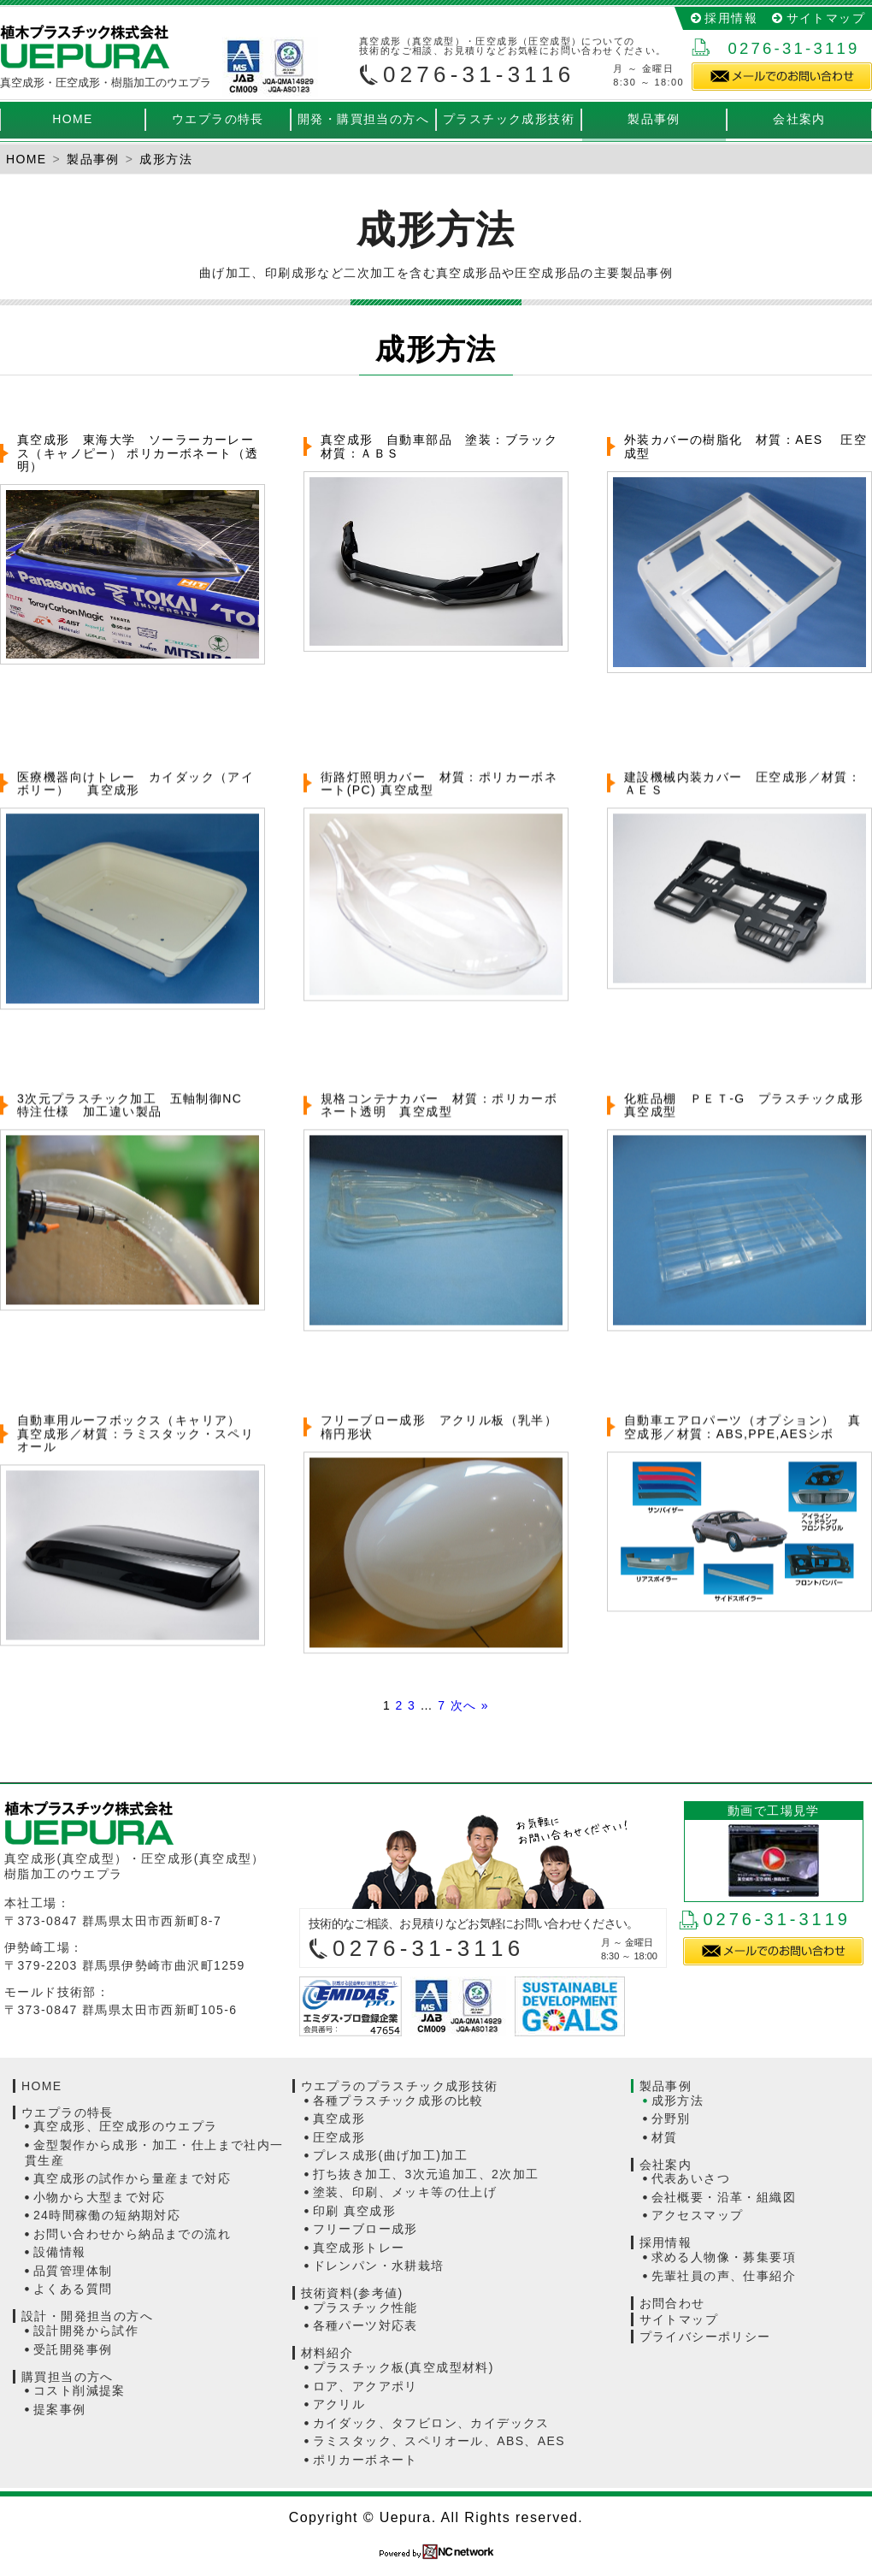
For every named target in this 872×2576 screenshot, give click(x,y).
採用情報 (730, 18)
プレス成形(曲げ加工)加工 (390, 2155)
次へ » (470, 1705)
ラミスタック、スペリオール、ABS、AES (439, 2441)
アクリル (339, 2404)
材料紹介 (327, 2353)
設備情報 (59, 2252)
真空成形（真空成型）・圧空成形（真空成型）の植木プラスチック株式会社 (84, 46)
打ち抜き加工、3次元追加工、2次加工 (426, 2174)
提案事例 (59, 2409)
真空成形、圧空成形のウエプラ (125, 2126)
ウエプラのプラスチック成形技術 (399, 2086)
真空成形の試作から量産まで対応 (132, 2178)
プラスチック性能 (365, 2307)
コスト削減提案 (79, 2390)
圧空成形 (339, 2137)
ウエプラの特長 (218, 119)
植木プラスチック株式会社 (149, 1823)
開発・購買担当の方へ (363, 119)
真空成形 (339, 2118)
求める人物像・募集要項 (723, 2257)
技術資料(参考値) (352, 2293)
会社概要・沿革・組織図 (723, 2197)
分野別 (671, 2118)
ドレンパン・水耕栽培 (379, 2265)
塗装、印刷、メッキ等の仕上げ (405, 2192)
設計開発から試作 (85, 2330)
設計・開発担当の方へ (87, 2316)
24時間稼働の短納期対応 (106, 2215)
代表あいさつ (690, 2178)
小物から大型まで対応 (99, 2197)
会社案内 (799, 119)
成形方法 (677, 2100)
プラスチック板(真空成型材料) (403, 2367)
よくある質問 (72, 2288)
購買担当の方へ (67, 2377)
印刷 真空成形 (355, 2211)
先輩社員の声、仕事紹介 (723, 2276)
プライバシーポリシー (705, 2336)
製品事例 (654, 119)
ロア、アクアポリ (365, 2386)
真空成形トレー (359, 2247)
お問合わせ (672, 2303)
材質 (664, 2137)
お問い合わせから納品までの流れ (132, 2234)
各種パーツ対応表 (365, 2325)
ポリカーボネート (365, 2460)
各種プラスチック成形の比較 (398, 2100)
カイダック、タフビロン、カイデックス (431, 2423)
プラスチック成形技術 (508, 119)
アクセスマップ (697, 2215)
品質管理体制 (72, 2271)
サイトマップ (826, 18)
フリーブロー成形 (365, 2229)
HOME (72, 119)
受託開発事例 (72, 2349)
